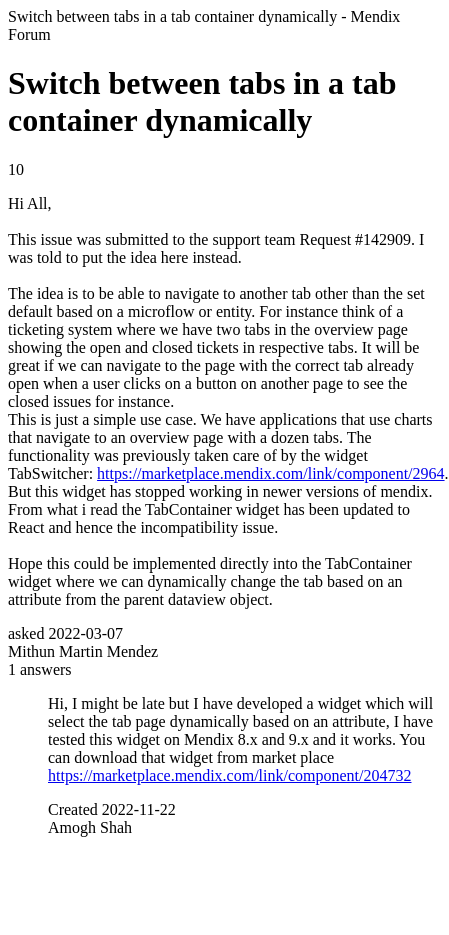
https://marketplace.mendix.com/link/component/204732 (229, 775)
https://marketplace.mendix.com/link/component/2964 (270, 473)
